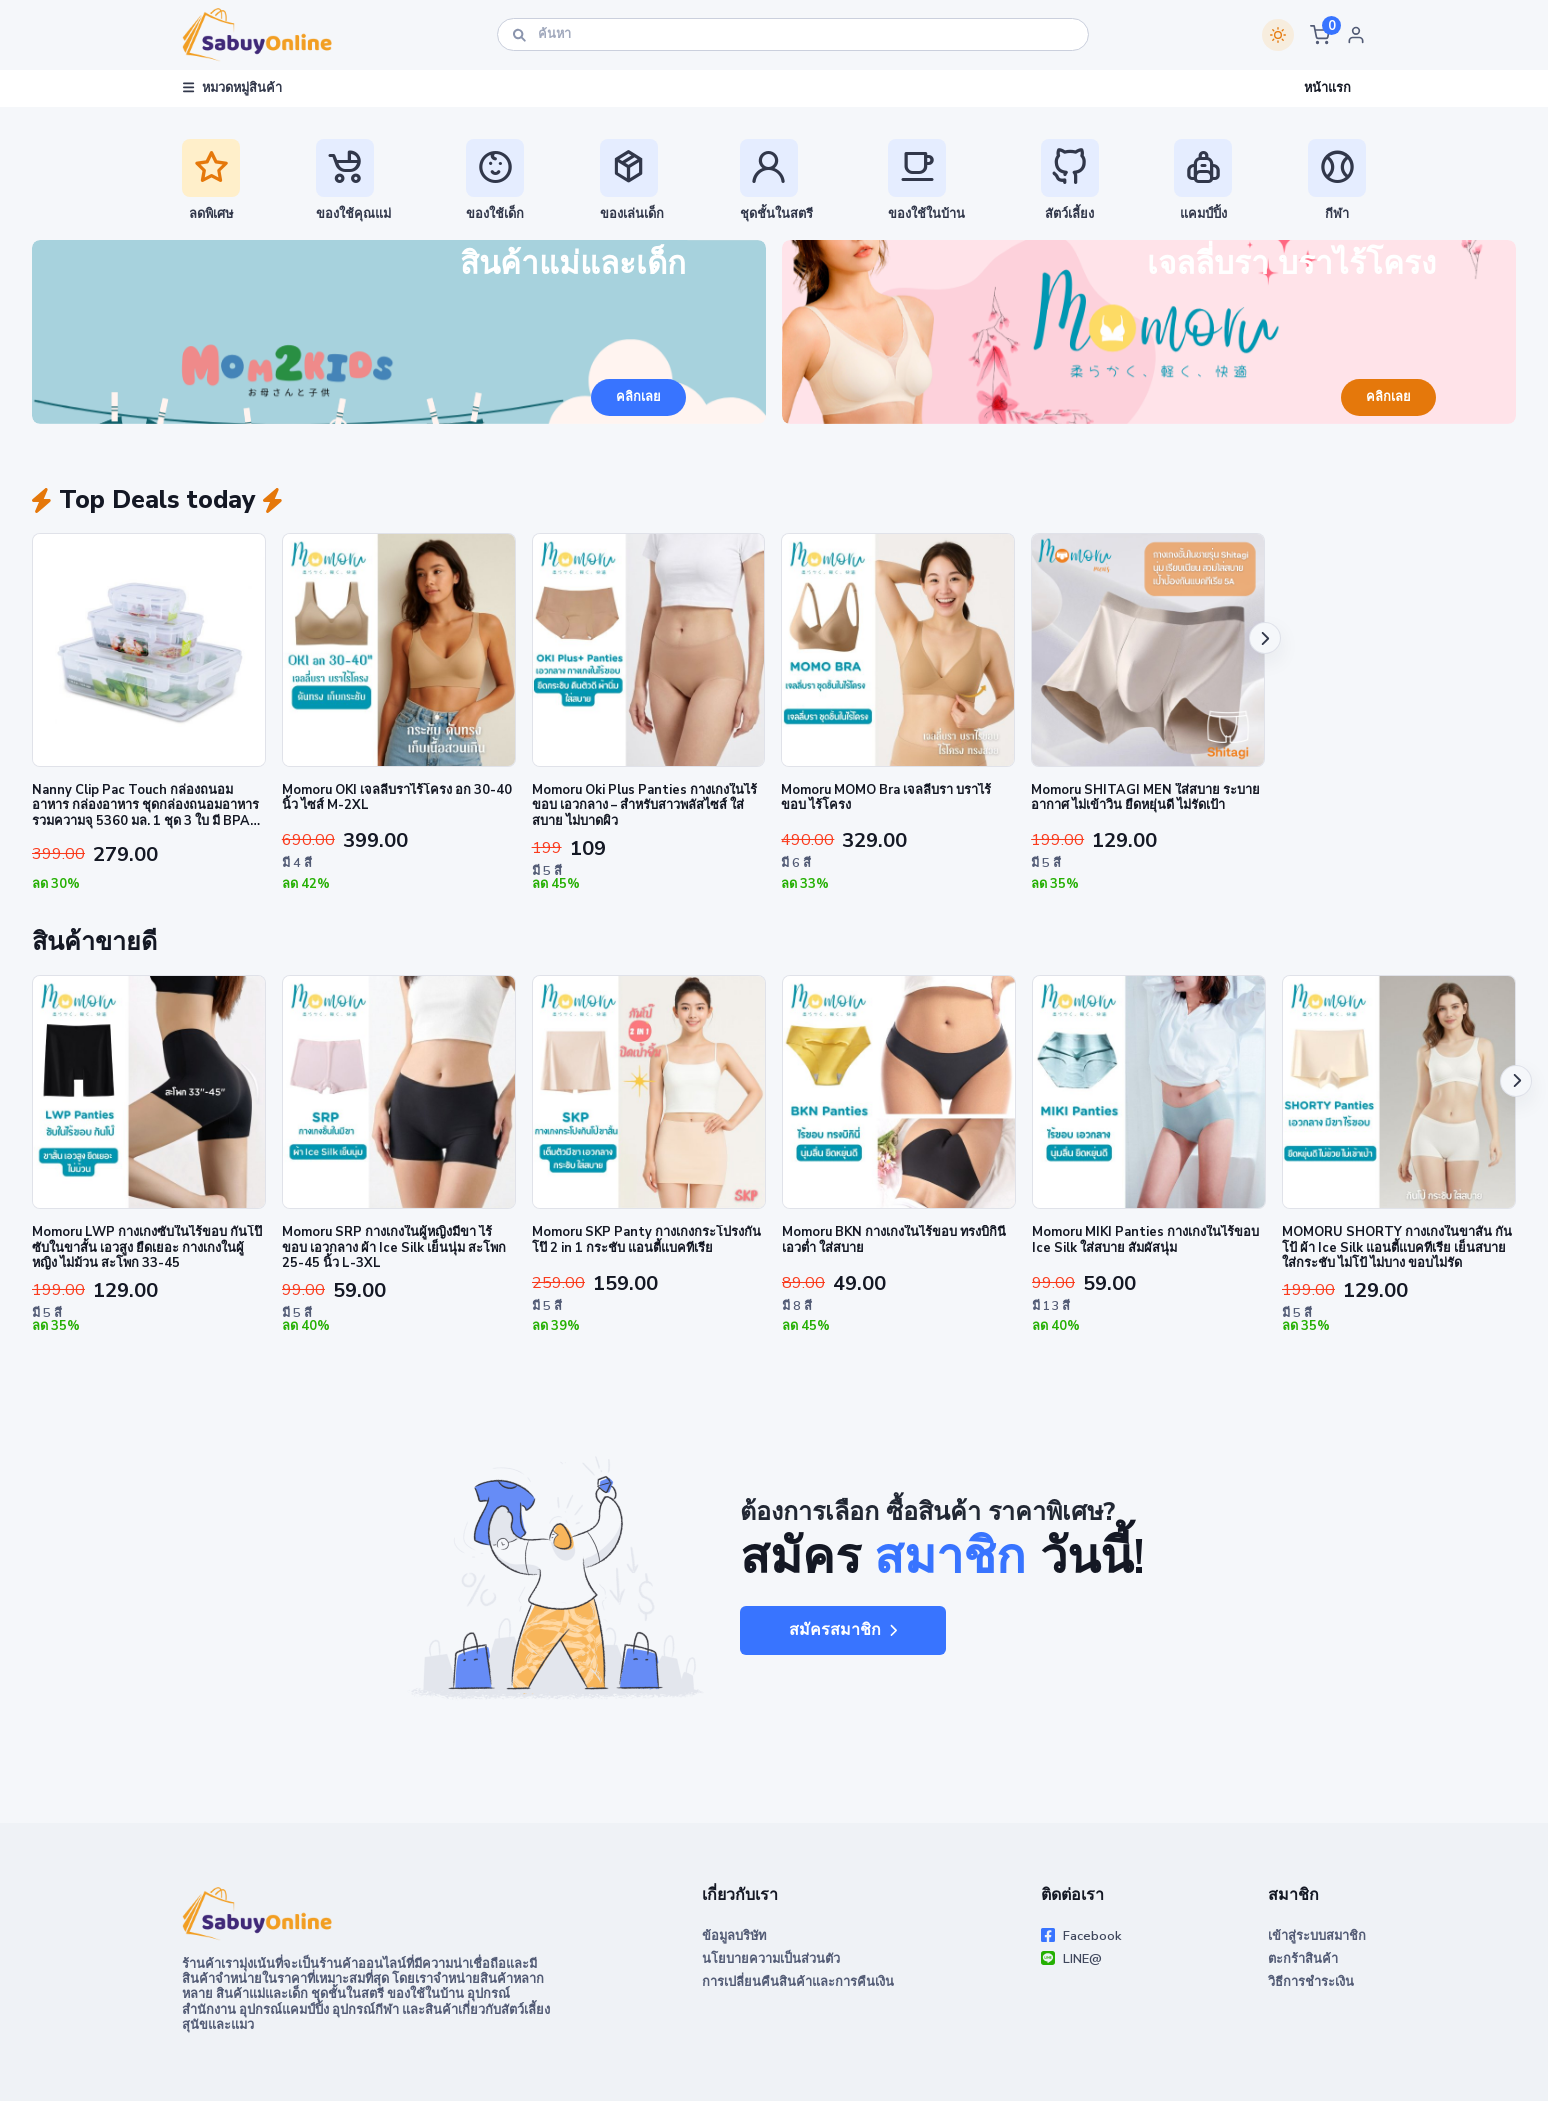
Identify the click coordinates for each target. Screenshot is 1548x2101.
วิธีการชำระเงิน (1311, 1982)
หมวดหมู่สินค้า (232, 88)
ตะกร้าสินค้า (1303, 1959)
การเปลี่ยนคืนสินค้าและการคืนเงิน (798, 1982)
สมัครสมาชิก (843, 1630)
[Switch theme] (1278, 35)
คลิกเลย (638, 397)
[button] (1320, 35)
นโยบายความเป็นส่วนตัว (771, 1959)
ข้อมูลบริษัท (734, 1936)
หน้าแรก (1327, 88)
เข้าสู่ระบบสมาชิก (1317, 1936)
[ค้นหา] (793, 34)
